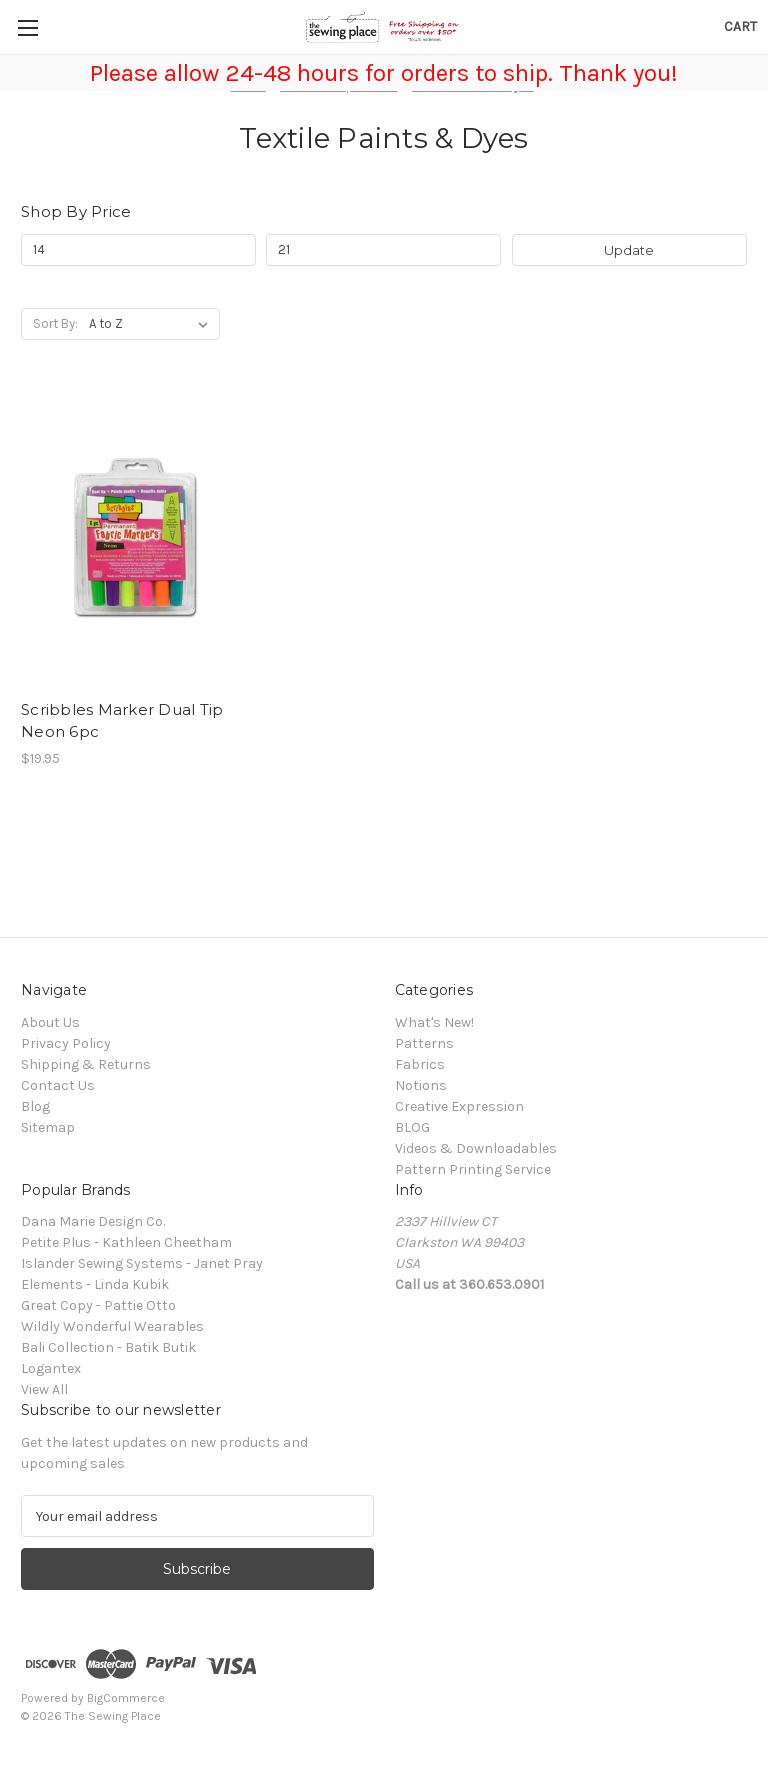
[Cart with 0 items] (740, 26)
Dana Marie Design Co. (93, 1221)
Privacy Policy (66, 1043)
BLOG (412, 1127)
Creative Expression (459, 1106)
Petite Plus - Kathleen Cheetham (126, 1242)
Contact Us (58, 1085)
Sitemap (48, 1127)
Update (629, 250)
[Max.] (383, 250)
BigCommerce (126, 1698)
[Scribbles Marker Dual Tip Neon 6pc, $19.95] (135, 538)
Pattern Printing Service (473, 1169)
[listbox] (152, 324)
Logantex (51, 1368)
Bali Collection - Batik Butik (108, 1347)
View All (44, 1389)
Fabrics (420, 1064)
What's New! (434, 1022)
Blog (35, 1106)
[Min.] (138, 250)
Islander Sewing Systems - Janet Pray (142, 1263)
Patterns (424, 1043)
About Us (50, 1022)
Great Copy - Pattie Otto (98, 1305)
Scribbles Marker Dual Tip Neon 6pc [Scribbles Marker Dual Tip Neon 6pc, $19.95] (122, 721)
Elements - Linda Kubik (95, 1284)
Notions (421, 1085)
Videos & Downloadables (476, 1148)
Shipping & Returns (86, 1064)
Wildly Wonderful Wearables (112, 1326)
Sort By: (55, 323)
